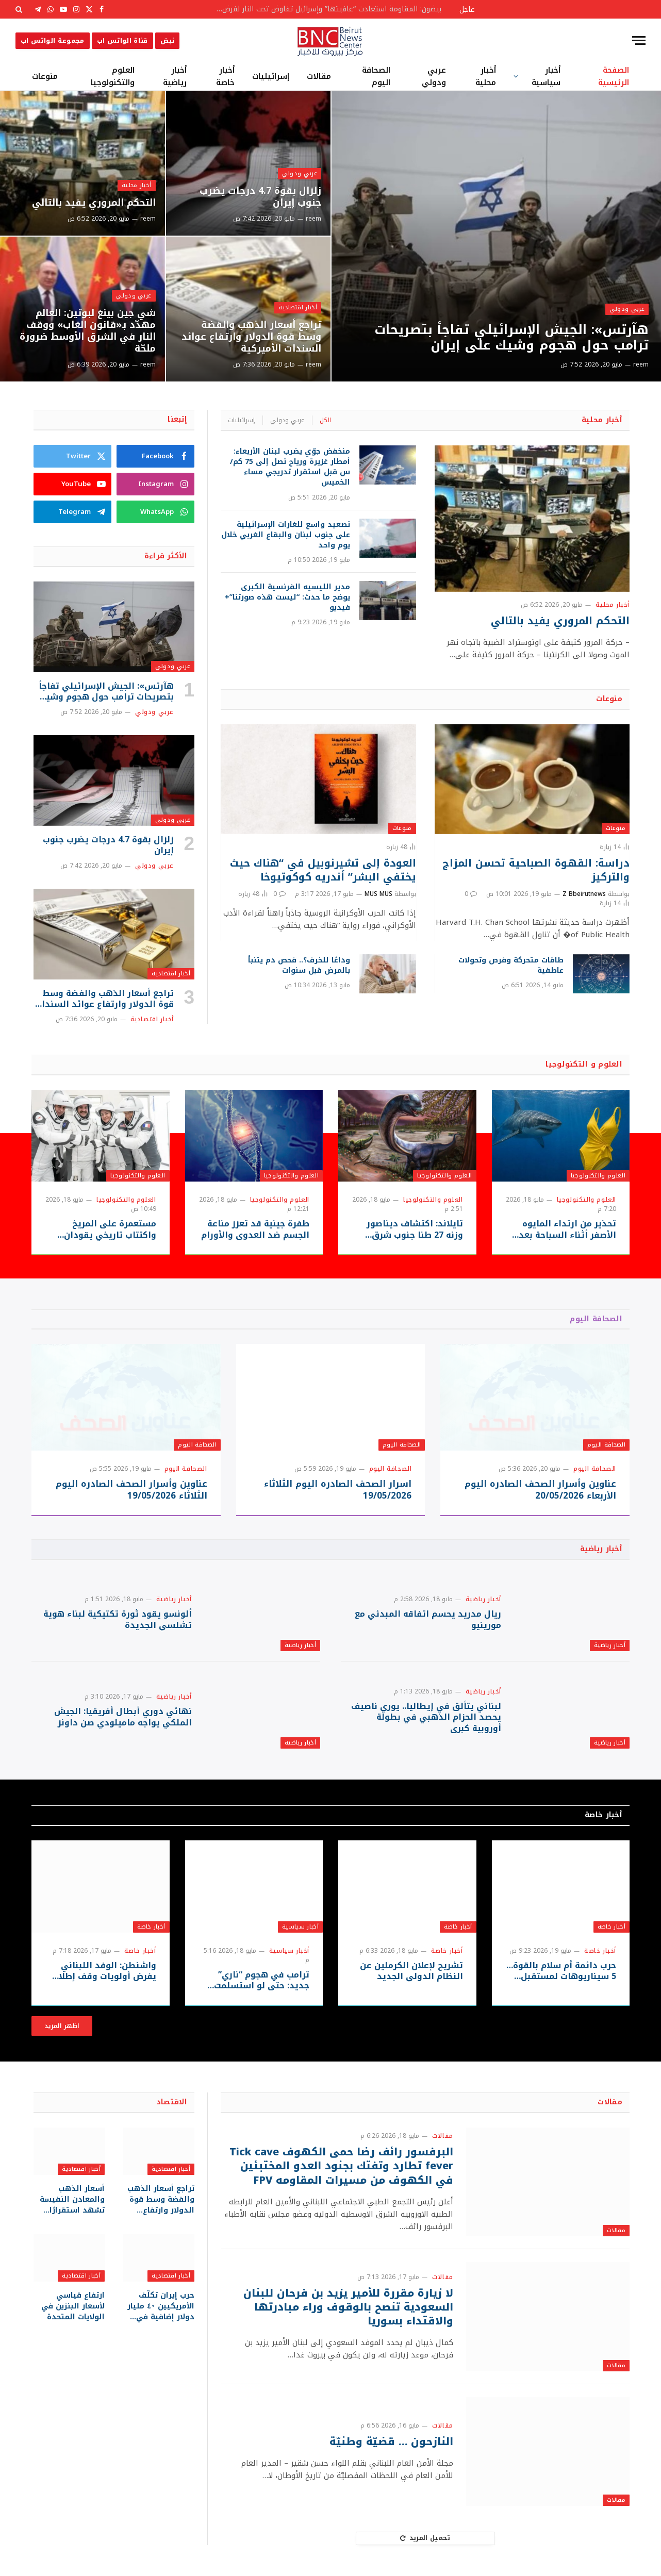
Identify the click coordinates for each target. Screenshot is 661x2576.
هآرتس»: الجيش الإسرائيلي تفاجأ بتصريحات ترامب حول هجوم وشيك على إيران (511, 337)
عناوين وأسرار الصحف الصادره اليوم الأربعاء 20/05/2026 (540, 1490)
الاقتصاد (171, 2102)
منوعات (45, 76)
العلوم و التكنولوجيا (584, 1064)
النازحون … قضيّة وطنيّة (391, 2442)
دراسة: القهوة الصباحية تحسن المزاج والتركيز (536, 870)
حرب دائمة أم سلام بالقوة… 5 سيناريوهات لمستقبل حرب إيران (561, 1971)
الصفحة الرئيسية (613, 76)
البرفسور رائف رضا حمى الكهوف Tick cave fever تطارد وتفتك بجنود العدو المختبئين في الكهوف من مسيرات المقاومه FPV (341, 2166)
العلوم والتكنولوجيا (113, 76)
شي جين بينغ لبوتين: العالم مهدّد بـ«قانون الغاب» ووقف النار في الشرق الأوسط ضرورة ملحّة (88, 331)
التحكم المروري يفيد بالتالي (94, 203)
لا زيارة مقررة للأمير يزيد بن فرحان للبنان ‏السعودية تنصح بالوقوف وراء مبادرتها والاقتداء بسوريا (348, 2307)
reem (641, 364)
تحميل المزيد (425, 2538)
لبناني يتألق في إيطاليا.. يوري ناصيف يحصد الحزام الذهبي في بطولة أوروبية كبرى (426, 1717)
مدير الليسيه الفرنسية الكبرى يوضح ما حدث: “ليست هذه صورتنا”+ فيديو (287, 597)
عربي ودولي (434, 76)
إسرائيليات (270, 76)
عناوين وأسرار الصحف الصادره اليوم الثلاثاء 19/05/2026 (131, 1490)
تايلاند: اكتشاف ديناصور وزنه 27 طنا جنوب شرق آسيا (415, 1229)
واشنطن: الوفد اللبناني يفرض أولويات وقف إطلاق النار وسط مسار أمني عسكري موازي (103, 1971)
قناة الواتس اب (122, 40)
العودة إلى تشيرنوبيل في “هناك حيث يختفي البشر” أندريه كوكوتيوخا (323, 870)
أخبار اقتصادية (297, 307)
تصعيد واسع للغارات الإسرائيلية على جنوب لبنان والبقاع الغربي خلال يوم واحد (285, 535)
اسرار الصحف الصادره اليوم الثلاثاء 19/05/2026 (337, 1490)
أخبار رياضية (175, 76)
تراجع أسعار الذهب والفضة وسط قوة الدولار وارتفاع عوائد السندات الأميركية (251, 337)
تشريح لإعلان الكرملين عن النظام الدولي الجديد (411, 1971)
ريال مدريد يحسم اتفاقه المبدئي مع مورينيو (428, 1619)
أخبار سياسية (546, 76)
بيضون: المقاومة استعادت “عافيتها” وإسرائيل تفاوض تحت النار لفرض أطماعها (325, 9)
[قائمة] (639, 40)
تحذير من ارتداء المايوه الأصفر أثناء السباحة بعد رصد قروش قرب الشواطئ (564, 1229)
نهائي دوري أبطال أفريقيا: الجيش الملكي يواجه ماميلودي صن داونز (123, 1717)
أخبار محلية (485, 76)
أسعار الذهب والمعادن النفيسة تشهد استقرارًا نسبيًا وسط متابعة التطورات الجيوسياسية (71, 2199)
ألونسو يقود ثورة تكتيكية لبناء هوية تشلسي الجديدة (117, 1619)
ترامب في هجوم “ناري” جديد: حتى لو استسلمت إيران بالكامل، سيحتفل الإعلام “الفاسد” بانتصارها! (255, 1980)
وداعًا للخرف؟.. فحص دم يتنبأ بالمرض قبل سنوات (299, 965)
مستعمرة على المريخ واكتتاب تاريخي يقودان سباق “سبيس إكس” (110, 1229)
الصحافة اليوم (376, 76)
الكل (325, 420)
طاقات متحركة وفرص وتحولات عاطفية (511, 965)
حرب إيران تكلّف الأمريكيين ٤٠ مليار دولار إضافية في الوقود (160, 2306)
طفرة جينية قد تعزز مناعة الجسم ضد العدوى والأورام (255, 1229)
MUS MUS (378, 894)
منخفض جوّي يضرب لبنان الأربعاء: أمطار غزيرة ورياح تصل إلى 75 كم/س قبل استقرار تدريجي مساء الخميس (290, 467)
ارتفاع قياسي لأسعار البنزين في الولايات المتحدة (73, 2306)
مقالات (319, 76)
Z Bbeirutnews (584, 894)
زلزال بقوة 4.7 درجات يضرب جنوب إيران (260, 197)
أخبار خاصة (225, 76)
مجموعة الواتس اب (53, 40)
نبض (167, 40)
